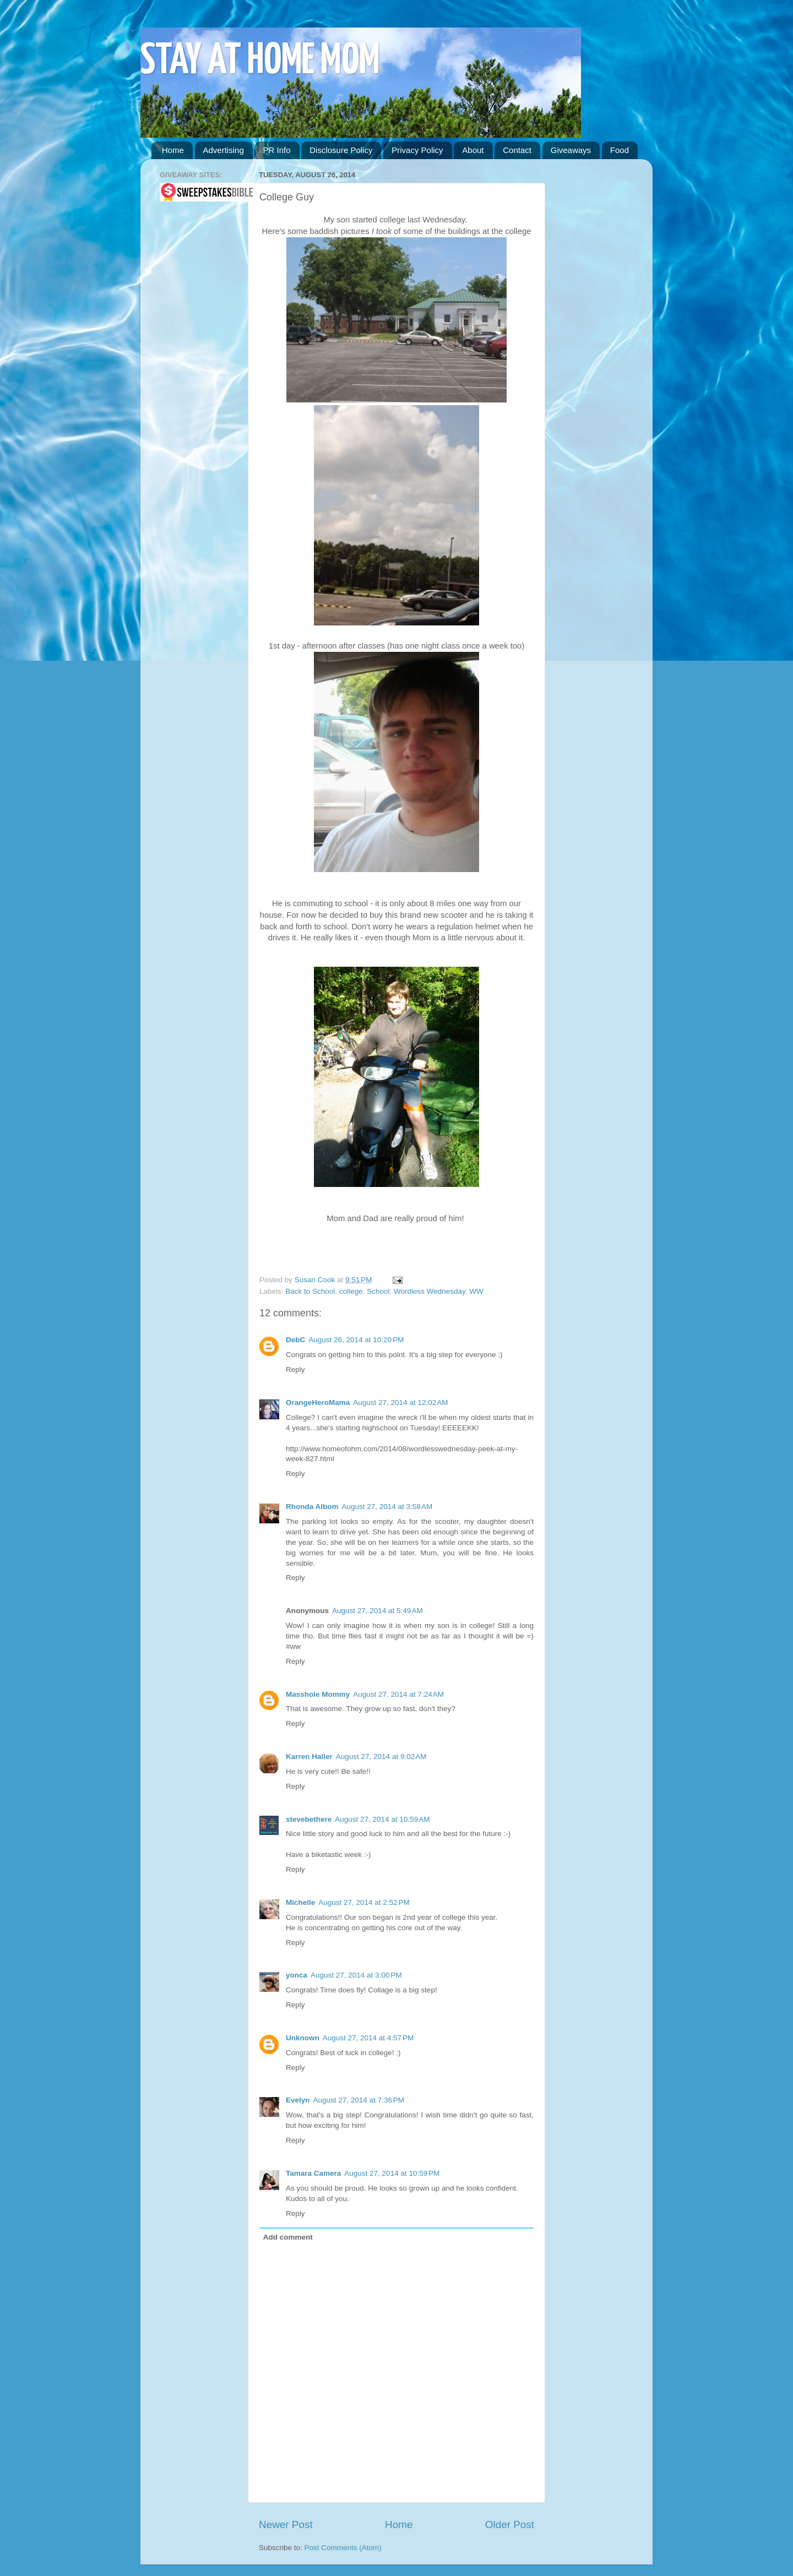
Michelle (300, 1902)
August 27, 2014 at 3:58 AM (387, 1506)
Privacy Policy (417, 150)
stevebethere (309, 1819)
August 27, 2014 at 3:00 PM (356, 1975)
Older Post (509, 2524)
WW (476, 1291)
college (351, 1291)
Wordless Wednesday (429, 1291)
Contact (517, 150)
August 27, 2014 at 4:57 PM (368, 2038)
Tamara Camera (313, 2173)
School (378, 1291)
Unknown (302, 2038)
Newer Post (286, 2524)
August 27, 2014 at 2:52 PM (364, 1902)
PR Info (276, 150)
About (473, 150)
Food (619, 150)
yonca (296, 1975)
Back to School (310, 1291)
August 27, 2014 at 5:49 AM (377, 1610)
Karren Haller (309, 1756)
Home (173, 150)
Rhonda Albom (312, 1506)
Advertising (223, 150)
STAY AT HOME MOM (260, 61)
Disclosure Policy (340, 150)
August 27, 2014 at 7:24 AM (398, 1694)
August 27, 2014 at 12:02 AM (400, 1402)
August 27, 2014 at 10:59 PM (391, 2173)
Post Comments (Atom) (343, 2548)
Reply (295, 1369)
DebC (295, 1340)
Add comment (288, 2237)
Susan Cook (316, 1280)
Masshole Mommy (318, 1694)
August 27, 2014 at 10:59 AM (382, 1819)
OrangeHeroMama (318, 1402)
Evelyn (298, 2100)
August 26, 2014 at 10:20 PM (356, 1340)
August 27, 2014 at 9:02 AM (381, 1756)
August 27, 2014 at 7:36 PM (359, 2100)
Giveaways (571, 150)
